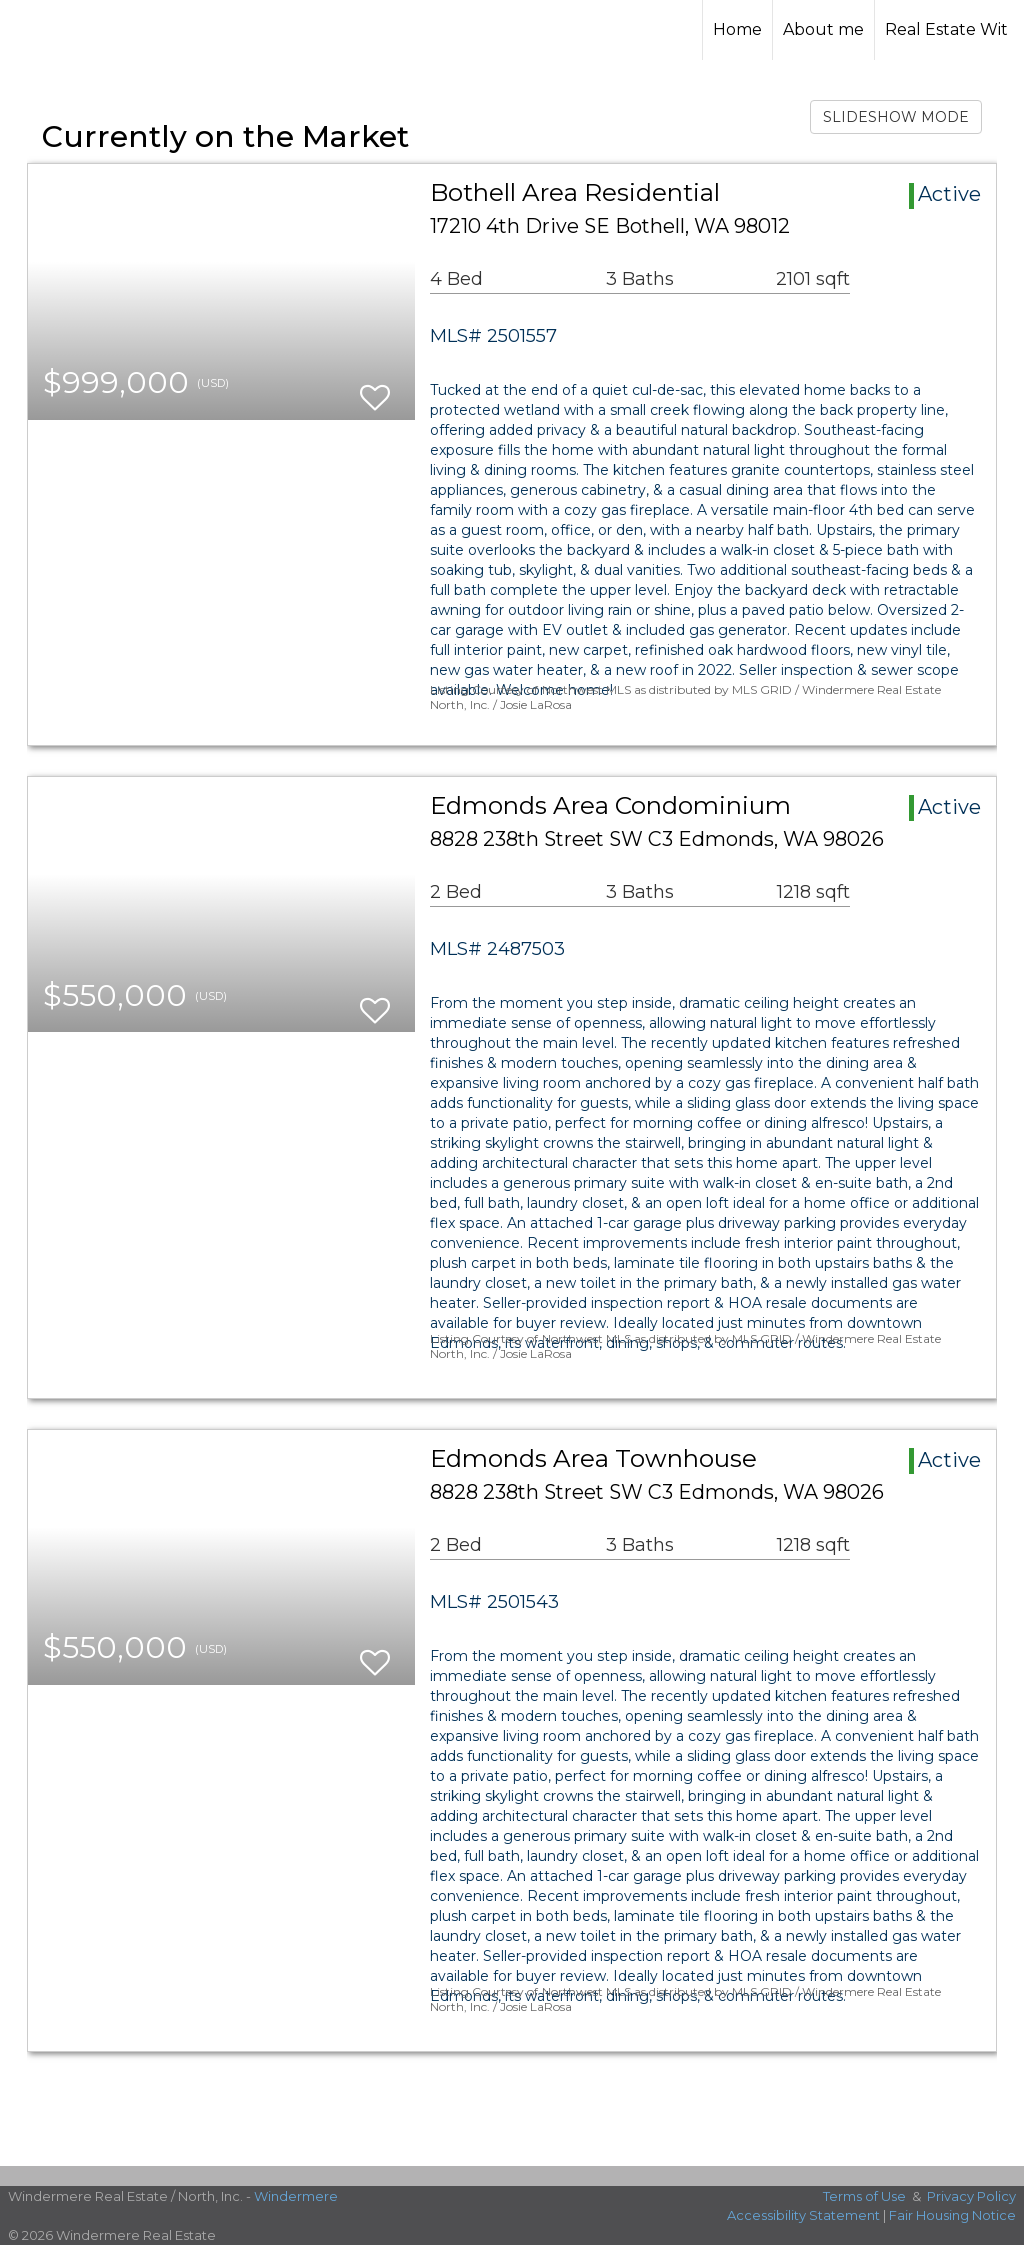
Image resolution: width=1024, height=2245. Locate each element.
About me (823, 29)
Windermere (296, 2196)
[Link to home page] (511, 30)
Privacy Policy (971, 2196)
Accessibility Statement (803, 2215)
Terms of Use (864, 2196)
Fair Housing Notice (952, 2215)
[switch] (375, 388)
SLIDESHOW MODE (896, 117)
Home (737, 29)
